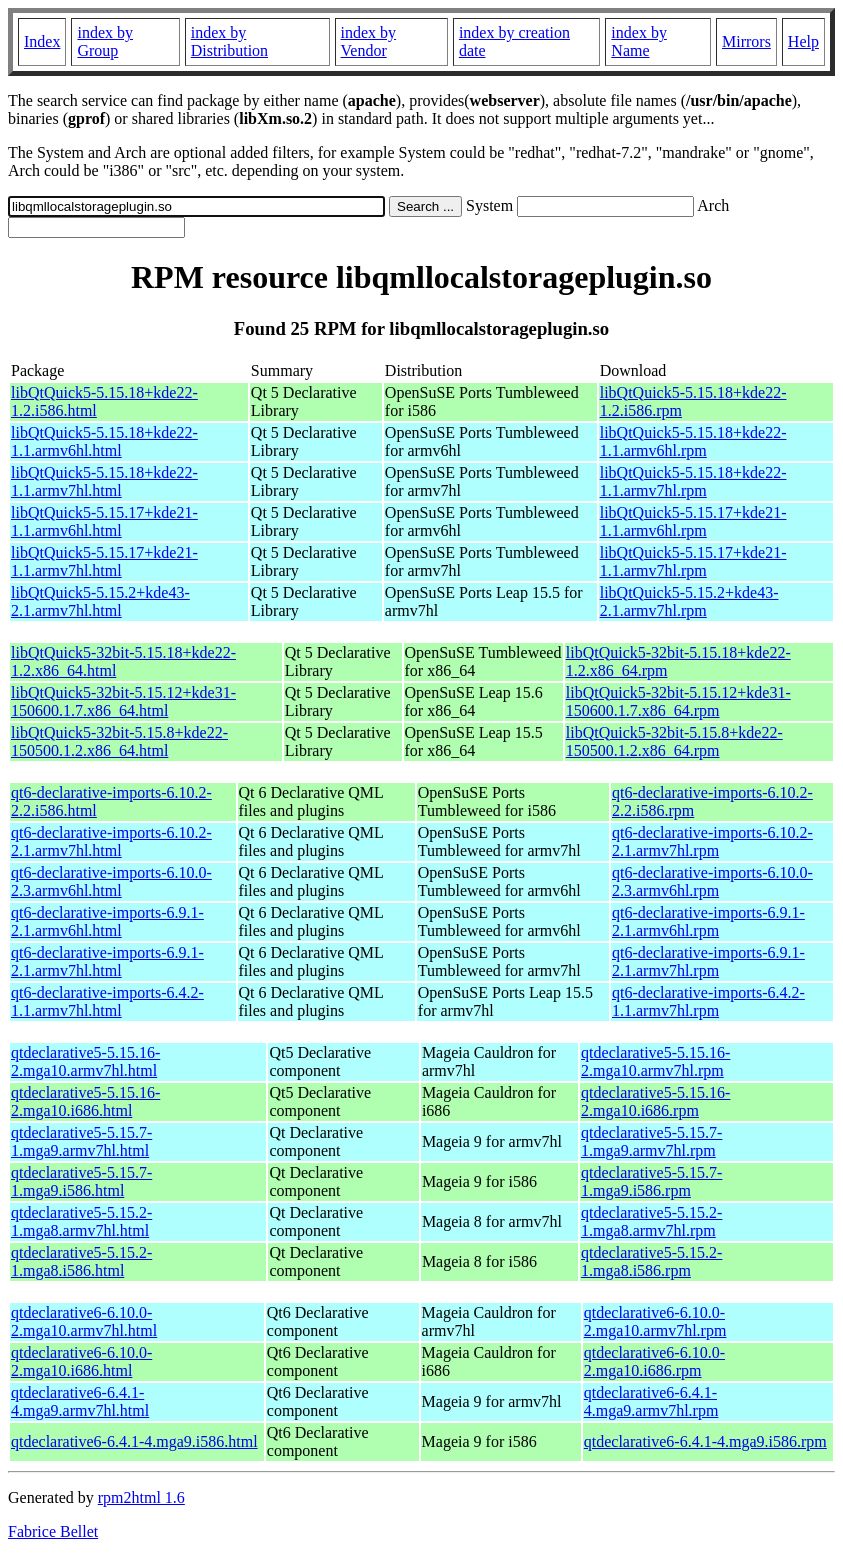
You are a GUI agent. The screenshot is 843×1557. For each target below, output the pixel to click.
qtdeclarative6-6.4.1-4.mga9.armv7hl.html (80, 1401)
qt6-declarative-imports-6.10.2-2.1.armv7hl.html (111, 841)
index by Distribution (229, 41)
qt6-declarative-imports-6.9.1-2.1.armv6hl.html (107, 921)
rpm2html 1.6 (141, 1497)
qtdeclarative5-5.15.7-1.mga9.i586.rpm (651, 1181)
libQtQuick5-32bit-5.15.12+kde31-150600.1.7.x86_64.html (123, 701)
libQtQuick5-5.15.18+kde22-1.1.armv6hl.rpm (693, 441)
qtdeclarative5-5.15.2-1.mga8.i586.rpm (651, 1261)
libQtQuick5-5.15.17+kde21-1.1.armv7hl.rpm (693, 561)
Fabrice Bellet (53, 1531)
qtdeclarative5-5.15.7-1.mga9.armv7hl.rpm (651, 1141)
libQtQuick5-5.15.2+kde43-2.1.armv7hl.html (100, 601)
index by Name (639, 41)
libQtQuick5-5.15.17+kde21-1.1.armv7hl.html (104, 561)
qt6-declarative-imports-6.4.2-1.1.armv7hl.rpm (708, 1001)
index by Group (105, 41)
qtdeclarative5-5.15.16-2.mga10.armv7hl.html (85, 1061)
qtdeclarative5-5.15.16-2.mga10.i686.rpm (655, 1101)
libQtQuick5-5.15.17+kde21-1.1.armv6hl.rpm (693, 521)
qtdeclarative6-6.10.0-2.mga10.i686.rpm (654, 1361)
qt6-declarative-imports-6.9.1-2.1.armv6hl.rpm (708, 921)
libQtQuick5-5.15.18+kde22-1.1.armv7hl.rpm (693, 481)
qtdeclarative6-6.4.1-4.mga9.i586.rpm (705, 1441)
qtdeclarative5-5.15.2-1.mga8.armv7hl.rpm (651, 1221)
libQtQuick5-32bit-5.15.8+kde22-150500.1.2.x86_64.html (119, 741)
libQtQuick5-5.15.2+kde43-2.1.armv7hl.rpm (689, 601)
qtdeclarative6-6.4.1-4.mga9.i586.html (134, 1441)
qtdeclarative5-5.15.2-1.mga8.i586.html (81, 1261)
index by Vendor (369, 41)
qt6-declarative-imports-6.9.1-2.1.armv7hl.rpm (708, 961)
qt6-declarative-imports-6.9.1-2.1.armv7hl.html (107, 961)
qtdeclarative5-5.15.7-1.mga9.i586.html (81, 1181)
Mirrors (746, 41)
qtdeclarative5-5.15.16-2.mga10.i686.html (85, 1101)
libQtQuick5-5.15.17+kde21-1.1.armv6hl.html (104, 521)
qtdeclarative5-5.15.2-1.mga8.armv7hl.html (81, 1221)
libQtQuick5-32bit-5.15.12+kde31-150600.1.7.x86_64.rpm (678, 701)
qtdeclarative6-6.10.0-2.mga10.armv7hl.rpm (655, 1321)
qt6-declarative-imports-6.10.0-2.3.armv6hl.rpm (712, 881)
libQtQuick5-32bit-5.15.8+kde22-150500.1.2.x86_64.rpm (674, 741)
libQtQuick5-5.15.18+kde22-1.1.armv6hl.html (104, 441)
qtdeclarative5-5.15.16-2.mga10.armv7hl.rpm (655, 1061)
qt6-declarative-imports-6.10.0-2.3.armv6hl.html (111, 881)
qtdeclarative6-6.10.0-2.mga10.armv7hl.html (84, 1321)
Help (803, 41)
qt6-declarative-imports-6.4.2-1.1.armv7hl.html (107, 1001)
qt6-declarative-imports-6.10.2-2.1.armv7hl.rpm (712, 841)
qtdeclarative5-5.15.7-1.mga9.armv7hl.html (81, 1141)
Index (42, 41)
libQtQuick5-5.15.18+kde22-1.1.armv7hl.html (104, 481)
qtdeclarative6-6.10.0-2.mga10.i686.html (81, 1361)
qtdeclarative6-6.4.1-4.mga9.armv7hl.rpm (651, 1401)
